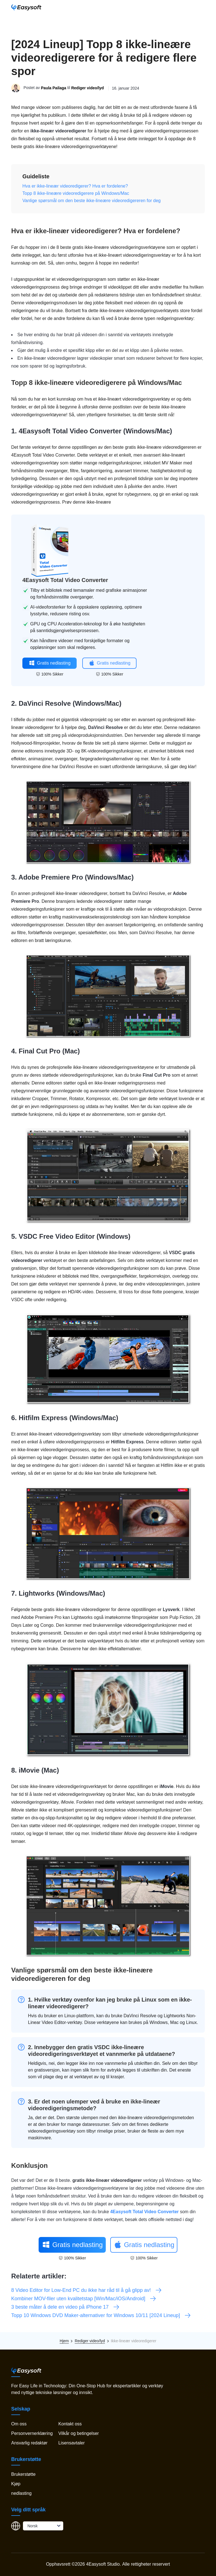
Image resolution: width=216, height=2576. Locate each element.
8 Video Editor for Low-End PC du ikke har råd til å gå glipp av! (86, 2290)
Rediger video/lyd (87, 88)
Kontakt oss (70, 2423)
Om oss (19, 2423)
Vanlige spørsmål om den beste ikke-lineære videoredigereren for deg (91, 200)
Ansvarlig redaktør (29, 2443)
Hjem (64, 2341)
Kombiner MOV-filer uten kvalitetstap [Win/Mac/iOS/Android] (83, 2298)
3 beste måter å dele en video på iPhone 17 (65, 2307)
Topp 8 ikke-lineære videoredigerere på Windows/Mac (75, 193)
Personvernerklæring (32, 2433)
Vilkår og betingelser (78, 2433)
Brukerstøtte (23, 2474)
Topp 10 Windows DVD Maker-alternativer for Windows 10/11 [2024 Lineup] (101, 2315)
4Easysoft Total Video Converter (70, 431)
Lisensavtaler (71, 2443)
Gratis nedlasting (50, 663)
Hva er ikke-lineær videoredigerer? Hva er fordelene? (75, 186)
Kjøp (15, 2483)
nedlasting (21, 2493)
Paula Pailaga (53, 88)
